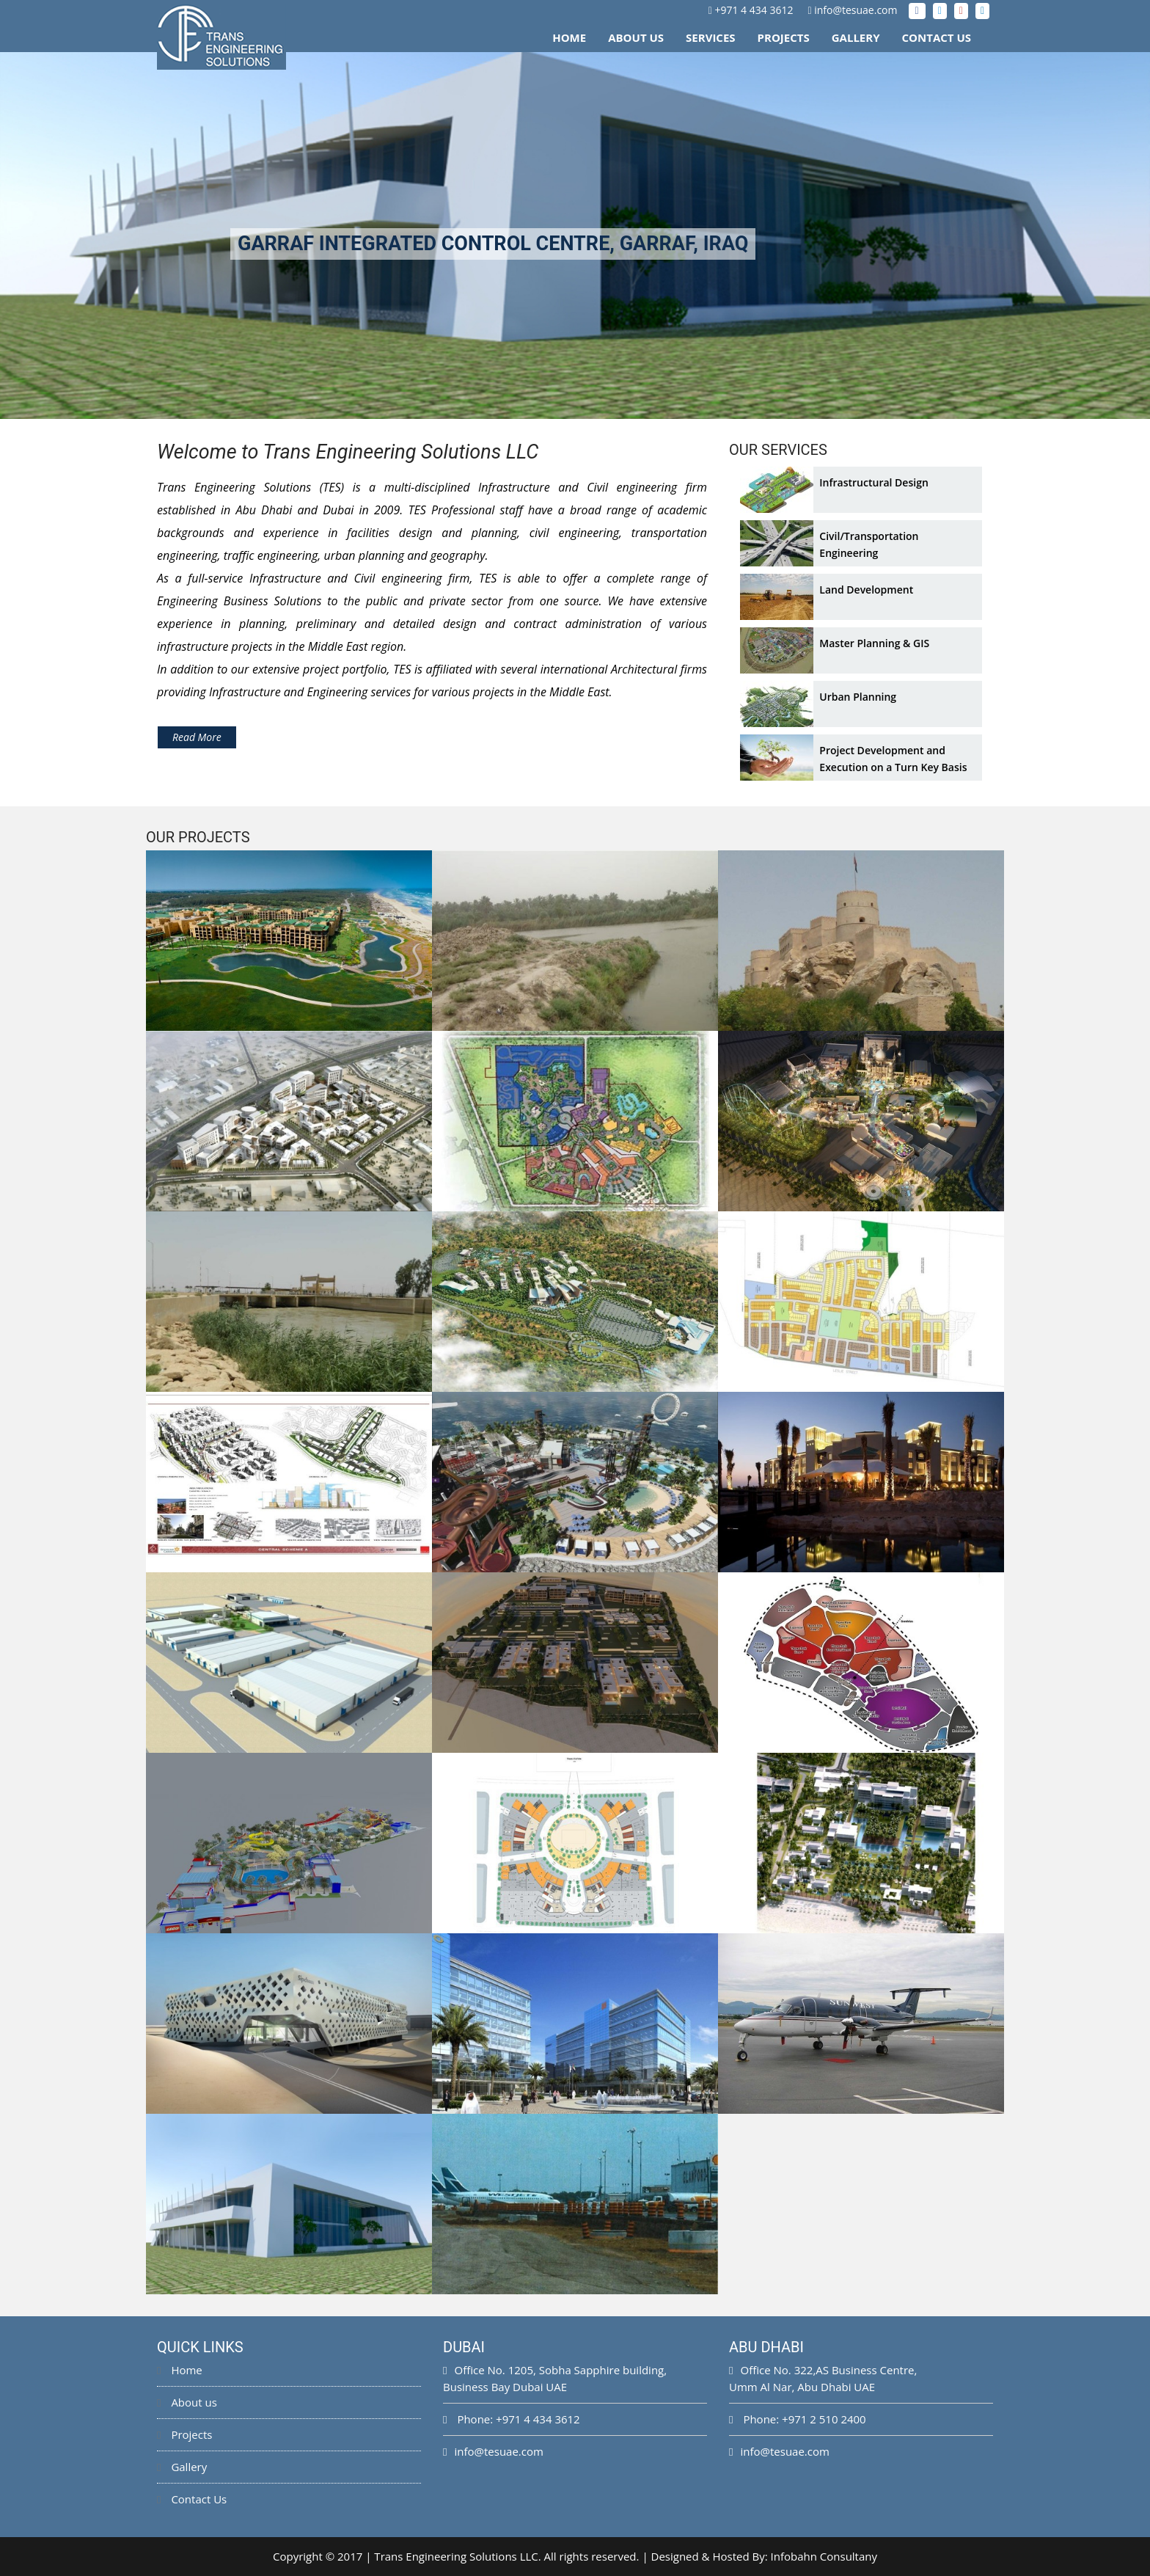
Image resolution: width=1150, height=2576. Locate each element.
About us (187, 2402)
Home (569, 37)
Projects (784, 37)
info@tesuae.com (855, 10)
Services (711, 37)
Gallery (856, 37)
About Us (636, 37)
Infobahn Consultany (824, 2556)
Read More (196, 737)
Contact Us (936, 37)
